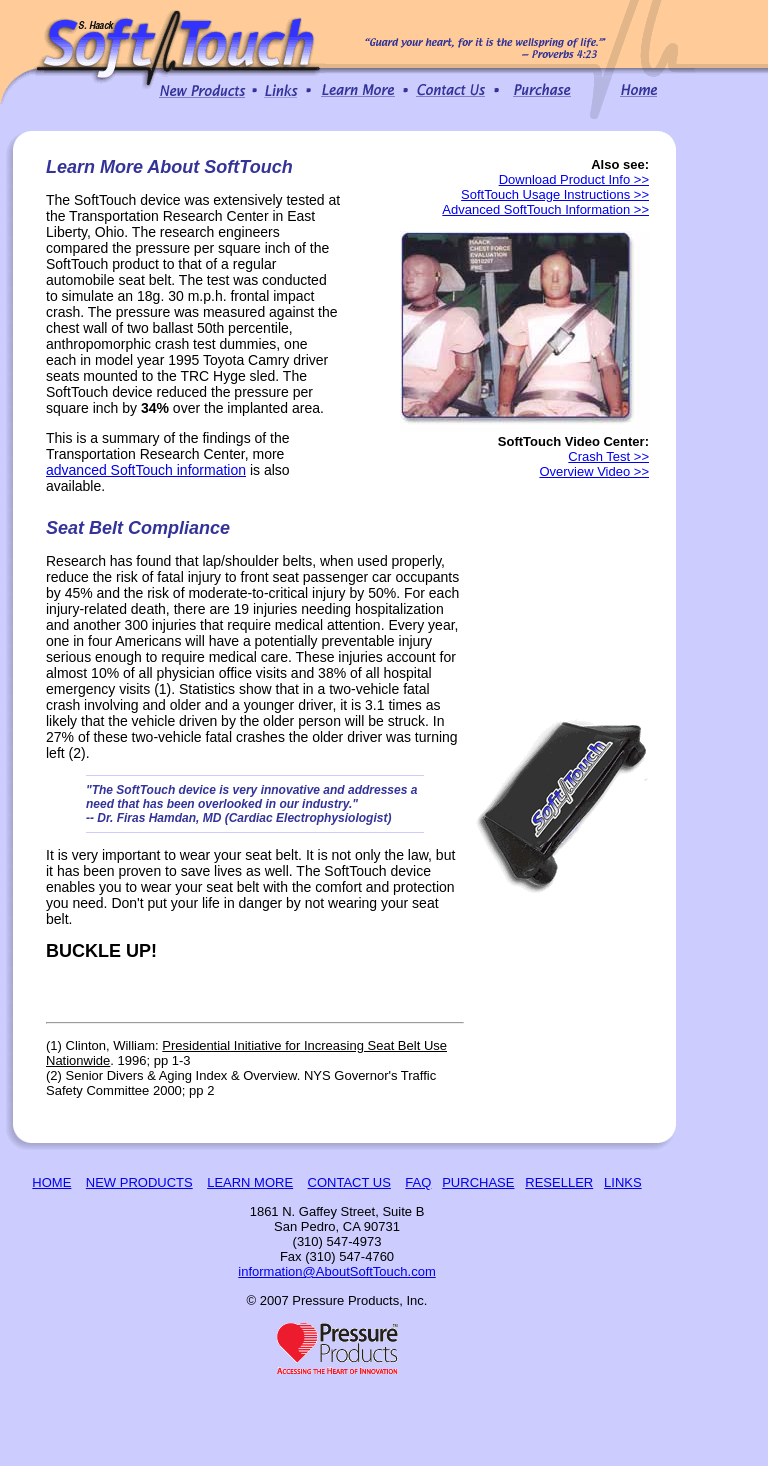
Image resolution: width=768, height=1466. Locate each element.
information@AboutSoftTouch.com (336, 1271)
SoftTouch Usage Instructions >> (555, 194)
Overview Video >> (594, 471)
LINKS (623, 1182)
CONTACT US (349, 1182)
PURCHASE (478, 1182)
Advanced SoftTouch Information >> (545, 209)
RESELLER (559, 1182)
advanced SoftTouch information (146, 470)
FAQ (418, 1182)
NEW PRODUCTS (139, 1182)
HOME (51, 1182)
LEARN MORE (250, 1182)
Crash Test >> (608, 456)
